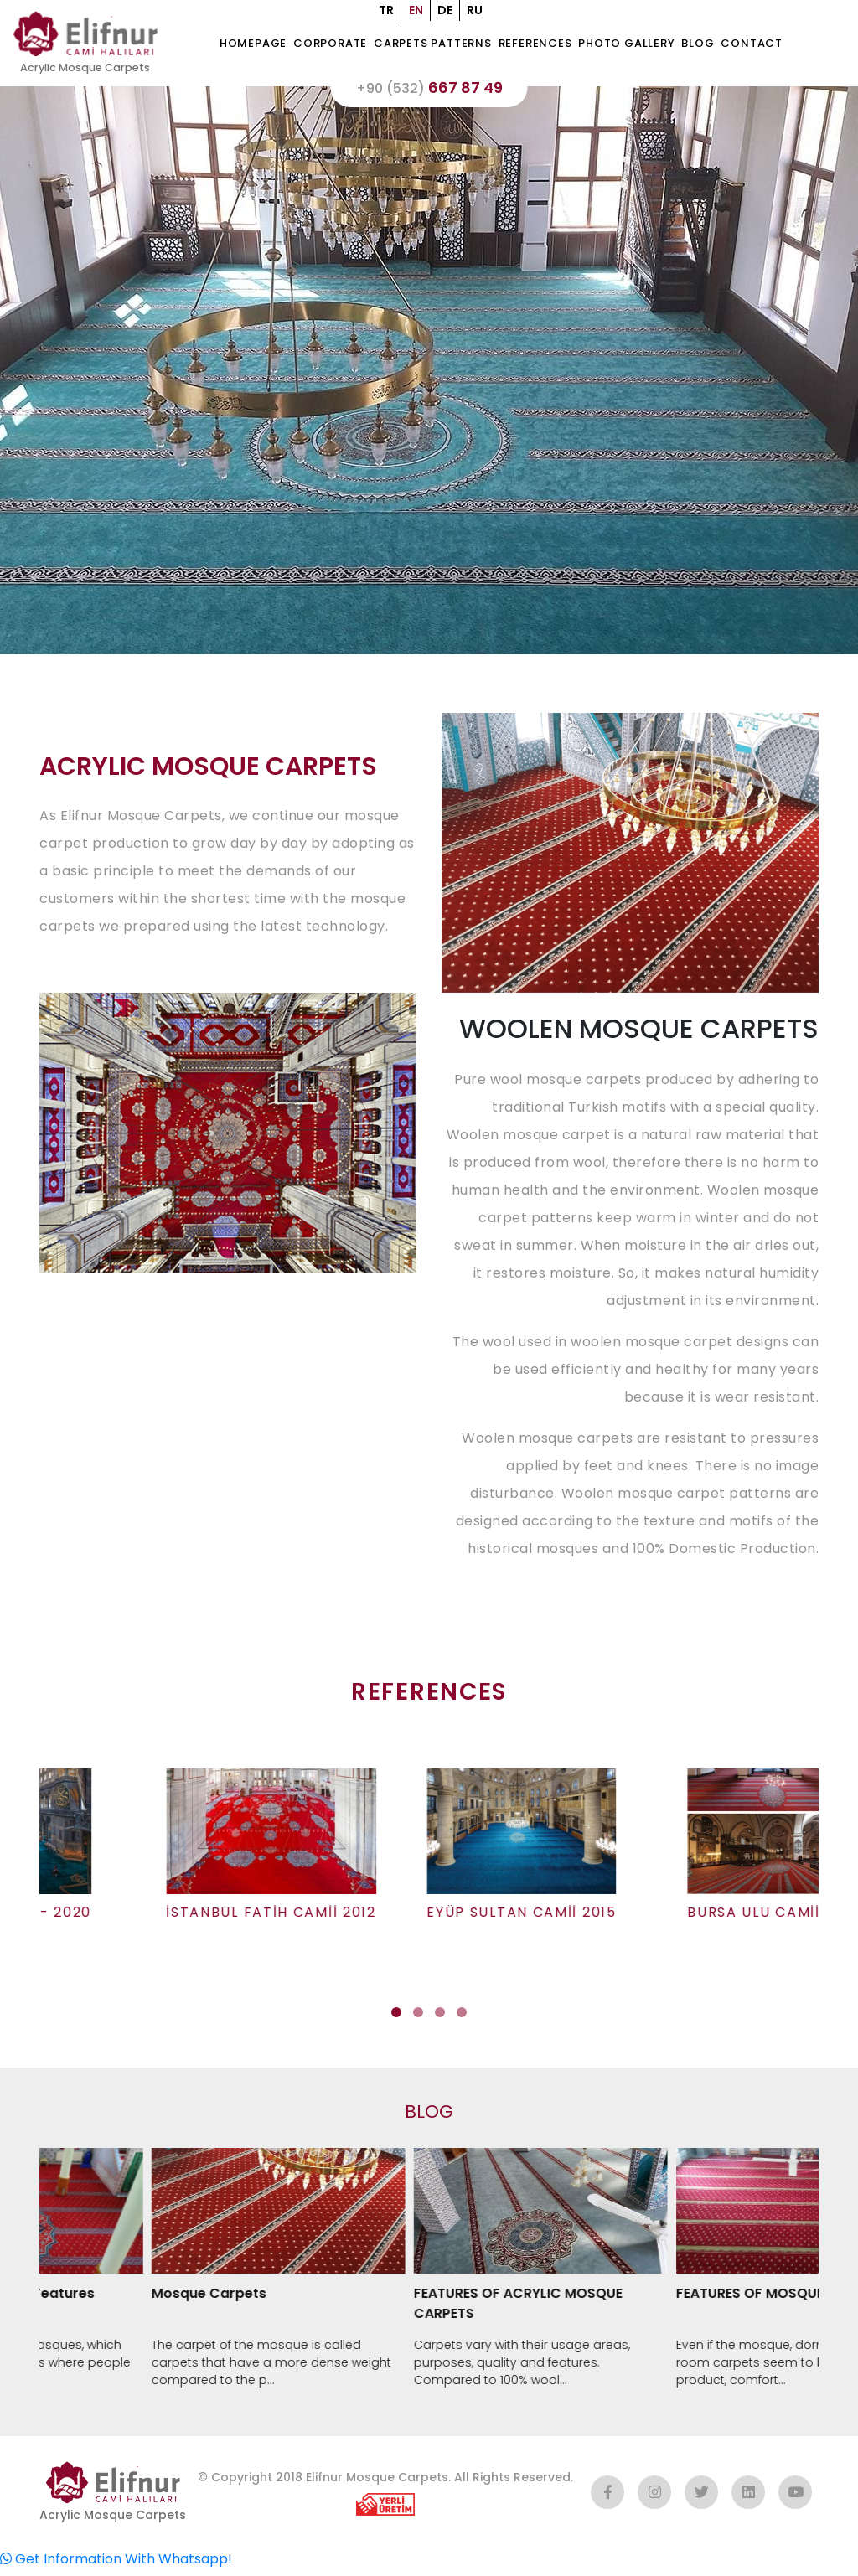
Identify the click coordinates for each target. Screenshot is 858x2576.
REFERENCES (544, 46)
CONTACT (761, 46)
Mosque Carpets (236, 2300)
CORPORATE (338, 46)
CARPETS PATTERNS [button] (441, 46)
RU (475, 10)
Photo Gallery (635, 46)
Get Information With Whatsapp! (116, 2565)
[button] (396, 2019)
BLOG (706, 46)
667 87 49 (429, 93)
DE (444, 10)
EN (416, 10)
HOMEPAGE (261, 46)
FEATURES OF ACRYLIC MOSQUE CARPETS (546, 2310)
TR (386, 10)
